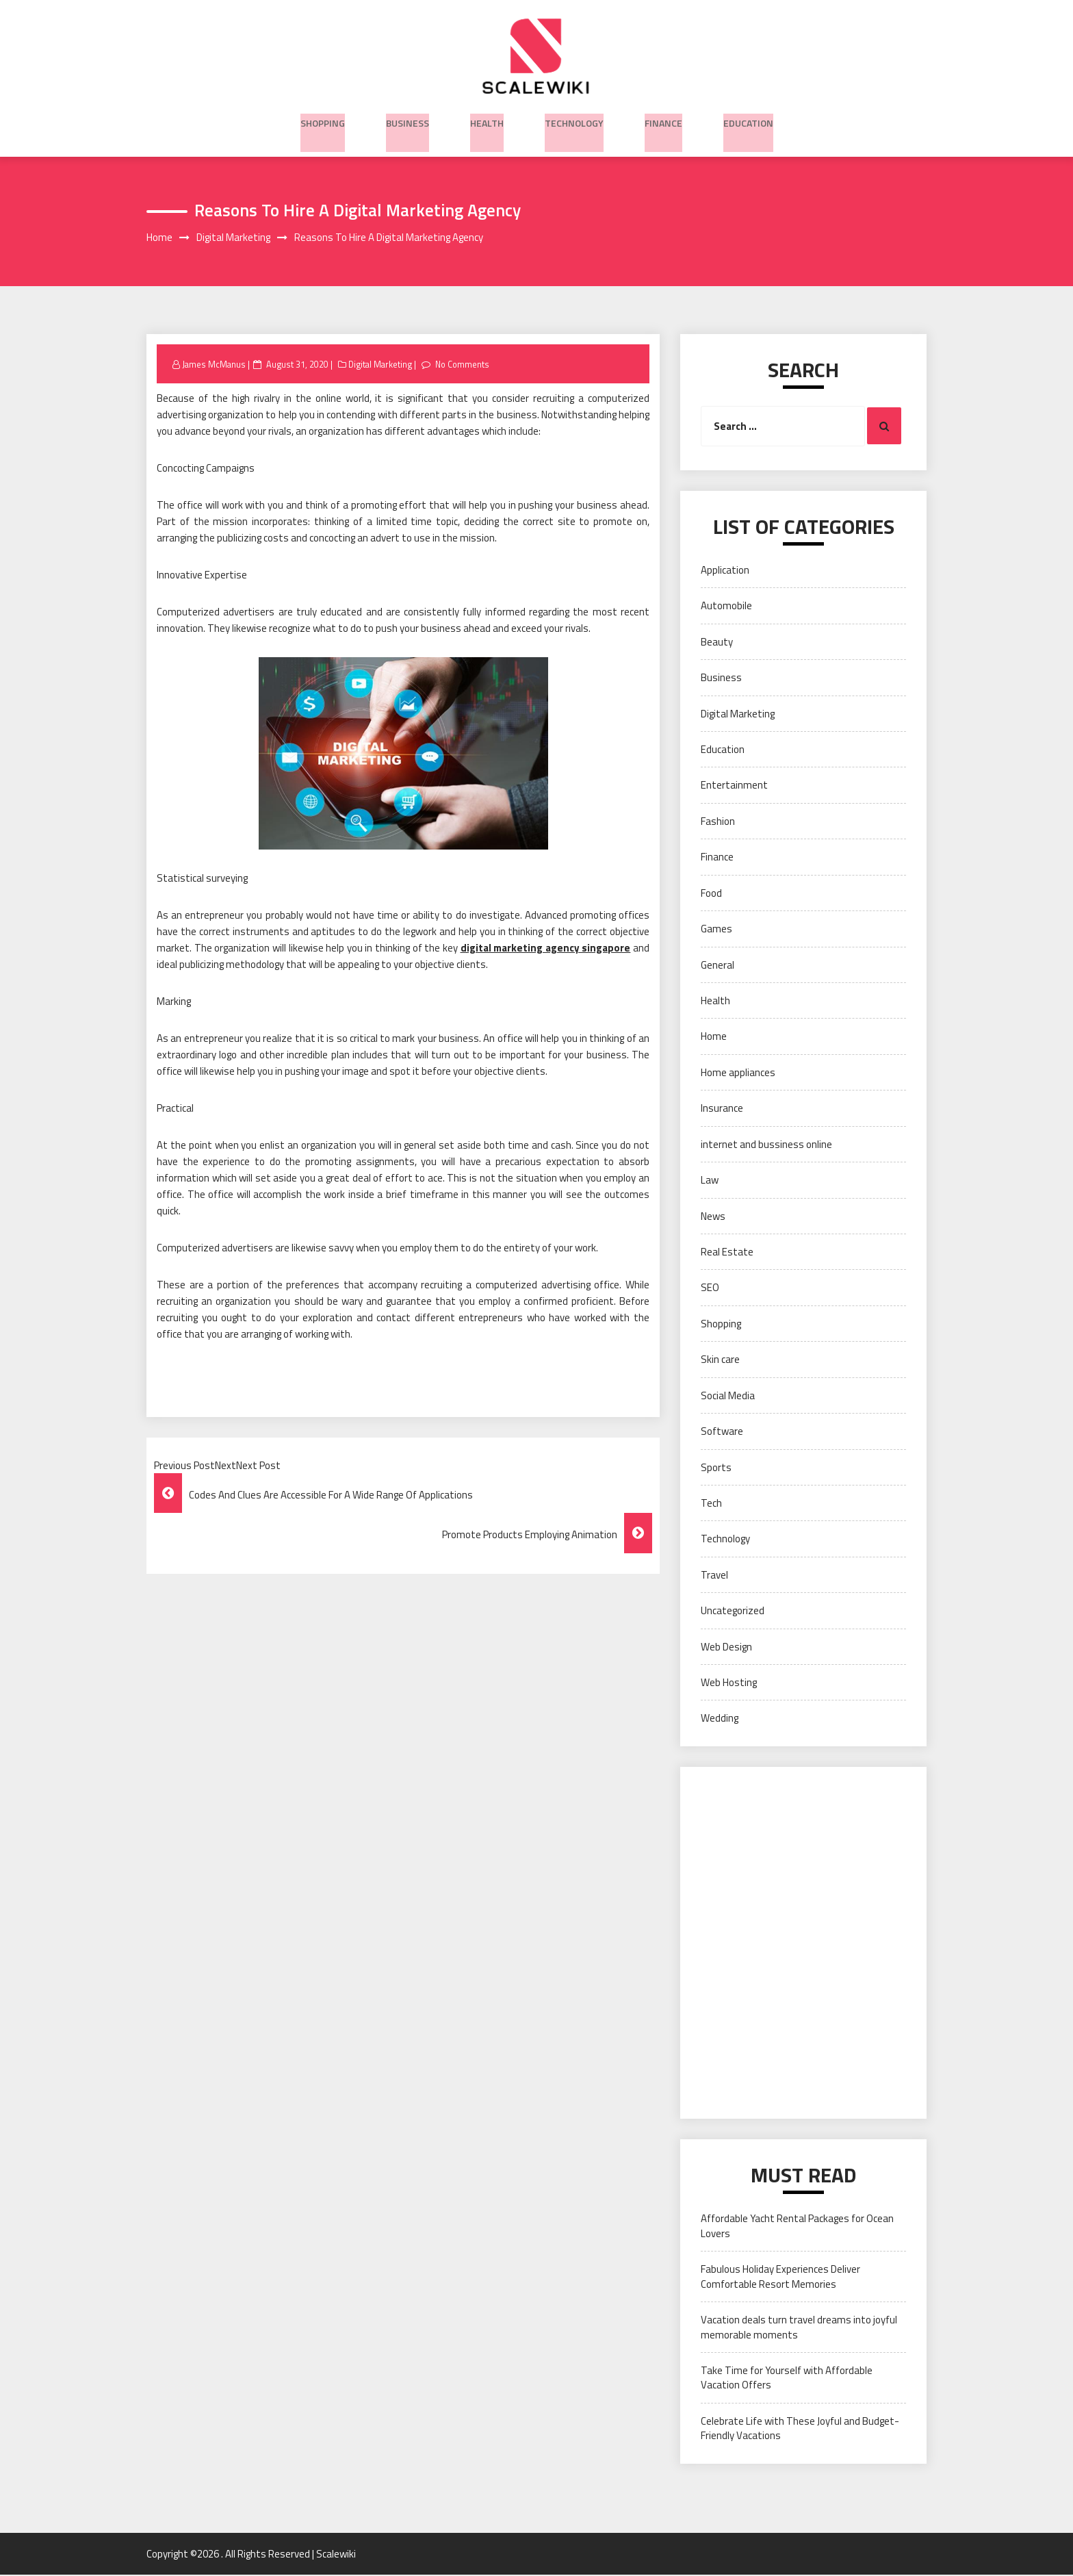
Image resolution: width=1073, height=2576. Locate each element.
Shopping (322, 120)
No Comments (467, 365)
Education (748, 120)
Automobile (726, 607)
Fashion (718, 822)
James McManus (214, 365)
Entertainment (734, 786)
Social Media (728, 1396)
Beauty (717, 643)
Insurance (722, 1109)
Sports (716, 1468)
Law (710, 1181)
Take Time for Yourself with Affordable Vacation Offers (786, 2379)
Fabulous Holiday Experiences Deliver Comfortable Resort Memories (780, 2277)
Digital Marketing (383, 365)
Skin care (720, 1360)
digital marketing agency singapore (546, 949)
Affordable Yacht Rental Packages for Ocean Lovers (797, 2227)
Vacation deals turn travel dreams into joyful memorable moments (799, 2328)
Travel (714, 1576)
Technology (574, 120)
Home (714, 1037)
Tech (711, 1504)
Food (711, 894)
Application (725, 571)
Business (407, 120)
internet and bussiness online (766, 1145)
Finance (663, 120)
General (717, 965)
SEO (710, 1289)
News (713, 1217)
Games (716, 930)
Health (487, 120)
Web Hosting (729, 1684)
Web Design (726, 1647)
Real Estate (727, 1253)
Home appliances (738, 1074)
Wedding (719, 1719)
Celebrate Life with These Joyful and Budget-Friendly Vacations (800, 2429)
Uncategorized (732, 1612)
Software (722, 1432)
